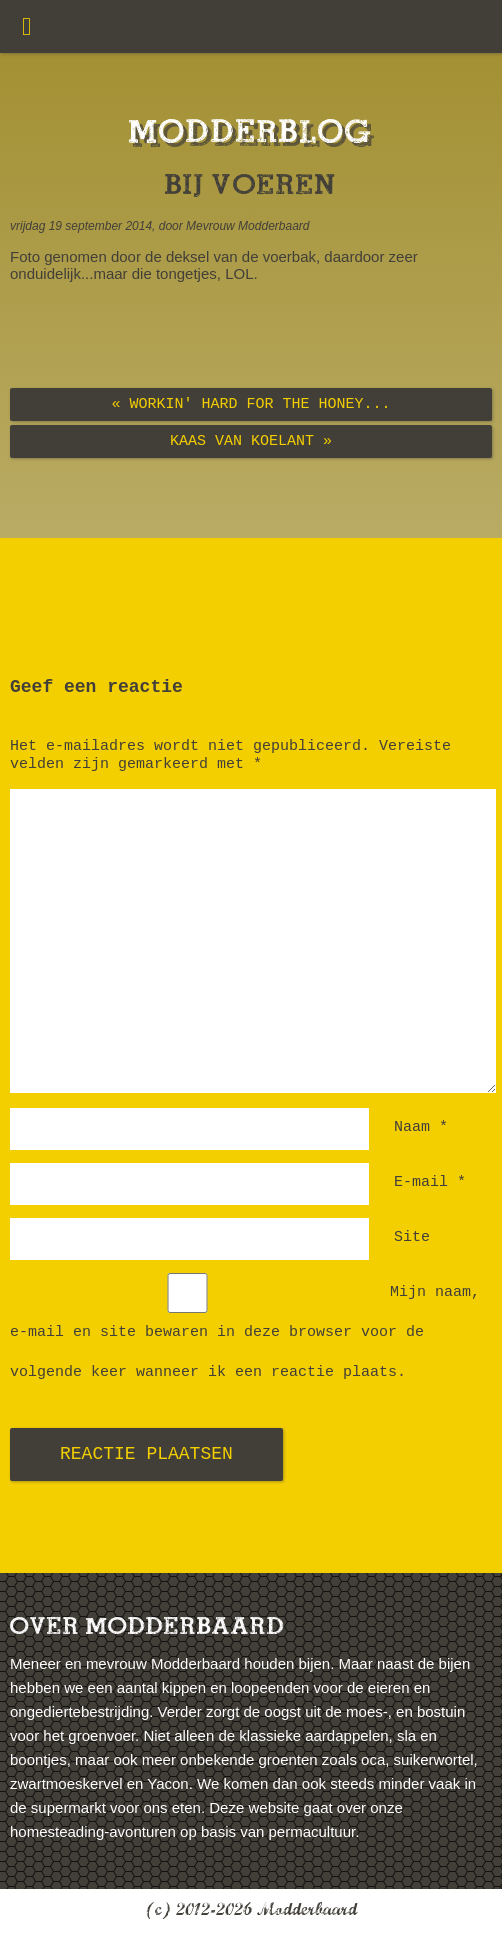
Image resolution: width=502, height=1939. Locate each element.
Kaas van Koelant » (251, 441)
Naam (421, 1127)
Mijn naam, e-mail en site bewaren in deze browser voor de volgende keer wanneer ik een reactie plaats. (245, 1332)
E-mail (430, 1182)
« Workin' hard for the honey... (250, 404)
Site (412, 1237)
